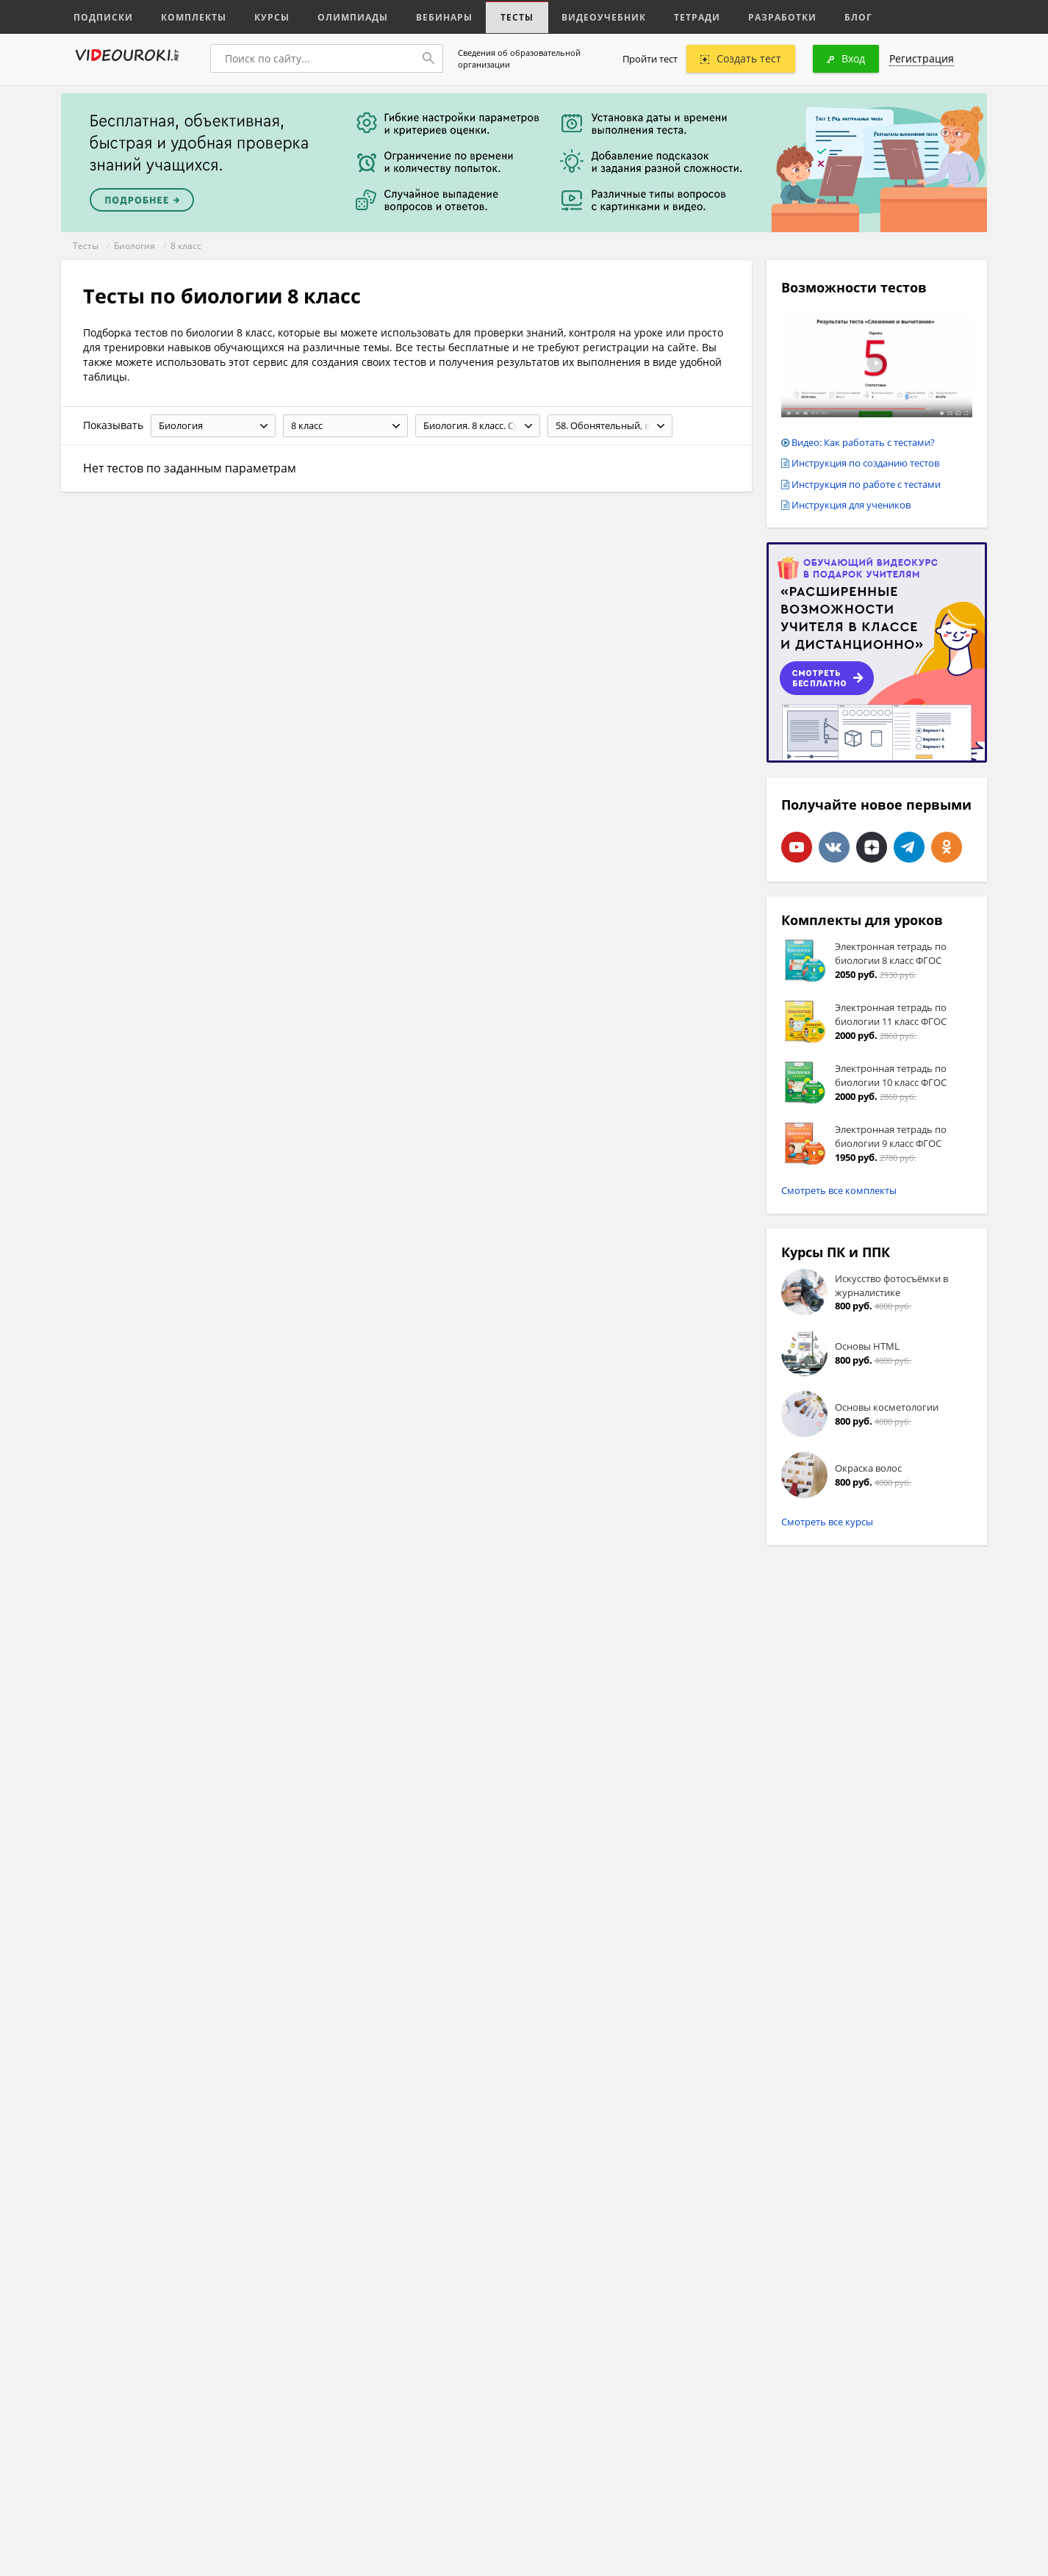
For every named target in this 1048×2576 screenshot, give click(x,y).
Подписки (101, 16)
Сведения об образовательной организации (519, 58)
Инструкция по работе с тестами (866, 484)
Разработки (748, 16)
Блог (820, 16)
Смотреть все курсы (827, 1521)
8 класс (186, 246)
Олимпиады (338, 16)
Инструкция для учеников (851, 504)
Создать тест (740, 58)
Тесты (496, 16)
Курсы (261, 16)
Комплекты (186, 16)
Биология (134, 246)
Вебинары (426, 16)
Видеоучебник (578, 16)
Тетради (666, 16)
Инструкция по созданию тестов (865, 462)
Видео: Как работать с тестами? (863, 442)
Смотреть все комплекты (839, 1190)
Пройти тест (650, 58)
